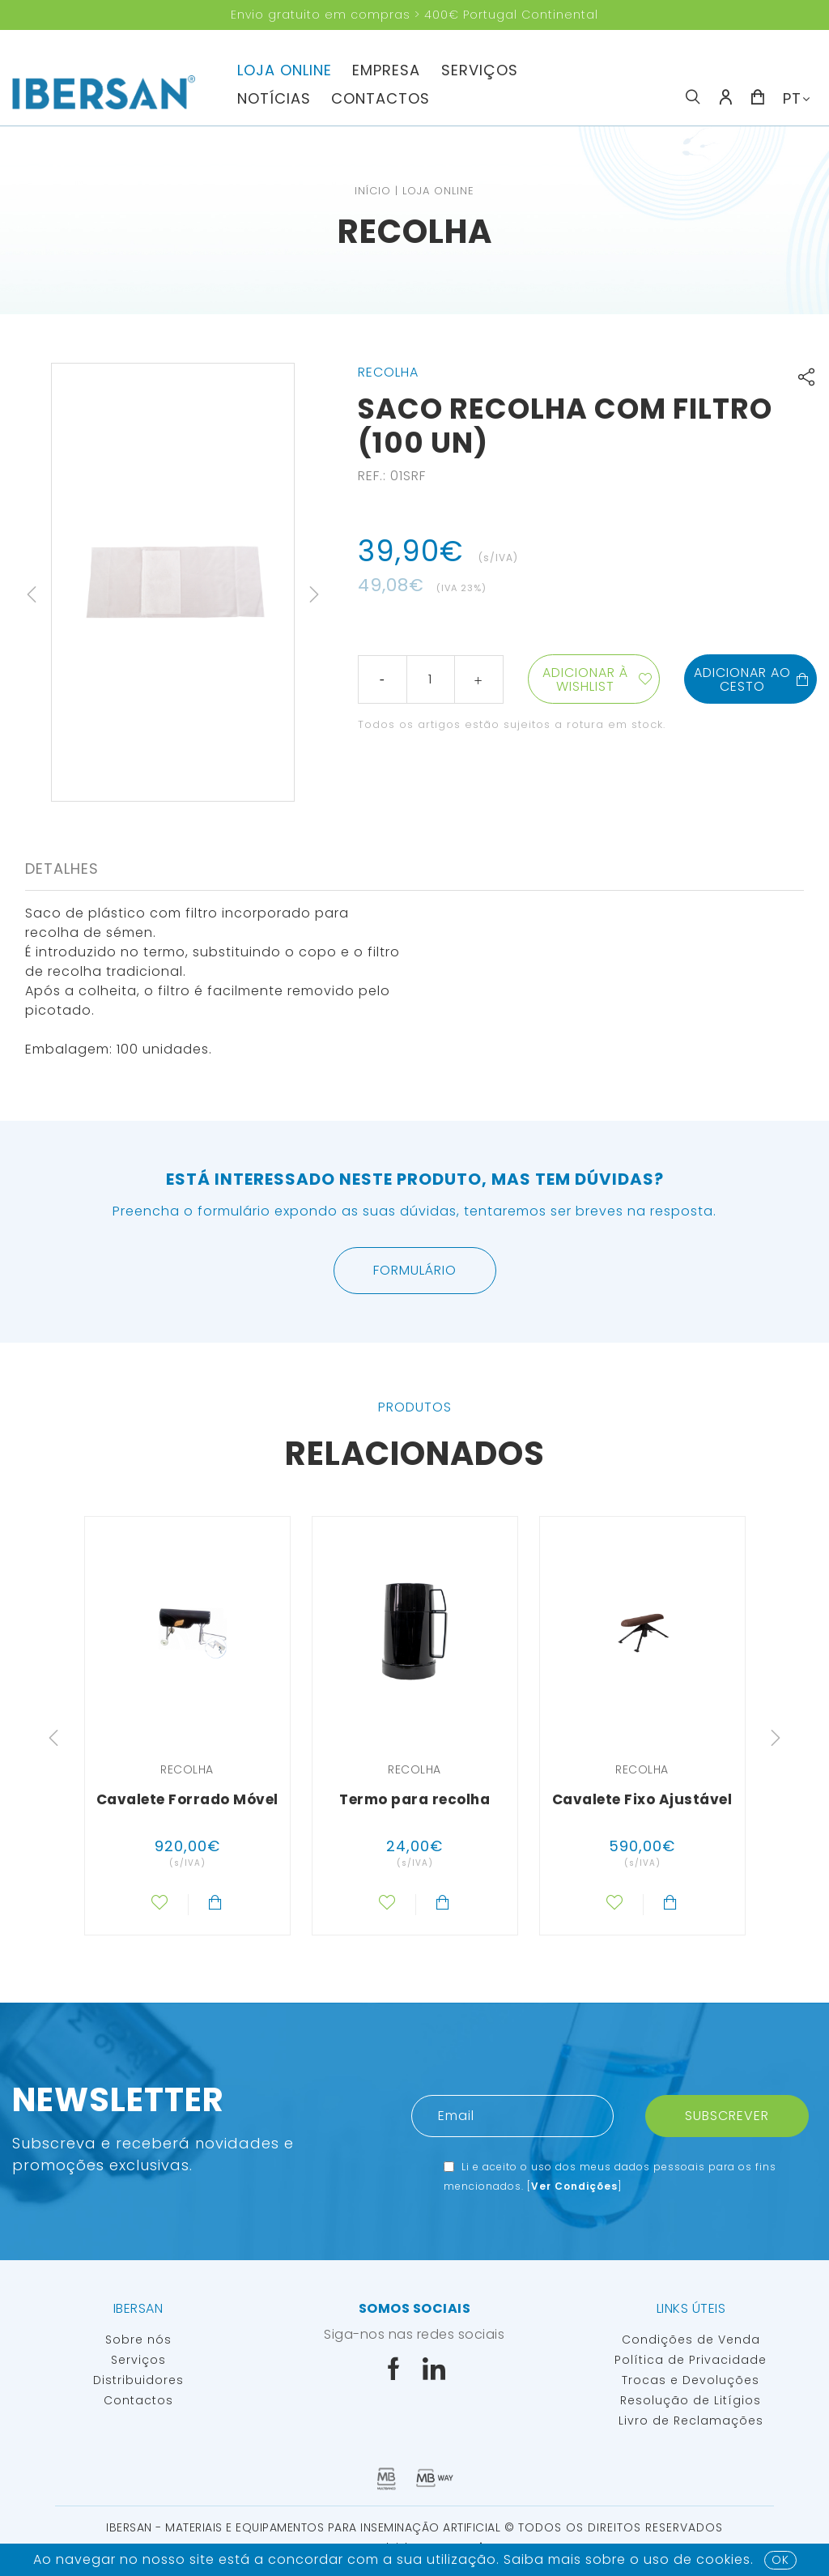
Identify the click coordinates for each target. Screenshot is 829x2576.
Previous (31, 594)
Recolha (415, 231)
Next (314, 594)
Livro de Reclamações (691, 2420)
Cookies (723, 2559)
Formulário (415, 1270)
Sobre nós (138, 2339)
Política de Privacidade (690, 2360)
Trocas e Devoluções (690, 2380)
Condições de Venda (691, 2339)
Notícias (274, 98)
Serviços (479, 70)
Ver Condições (574, 2186)
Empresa (386, 70)
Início (373, 190)
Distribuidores (138, 2380)
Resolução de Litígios (690, 2400)
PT (792, 98)
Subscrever (727, 2115)
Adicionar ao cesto (752, 679)
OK (780, 2560)
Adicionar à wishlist (585, 679)
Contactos (380, 98)
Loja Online (284, 70)
